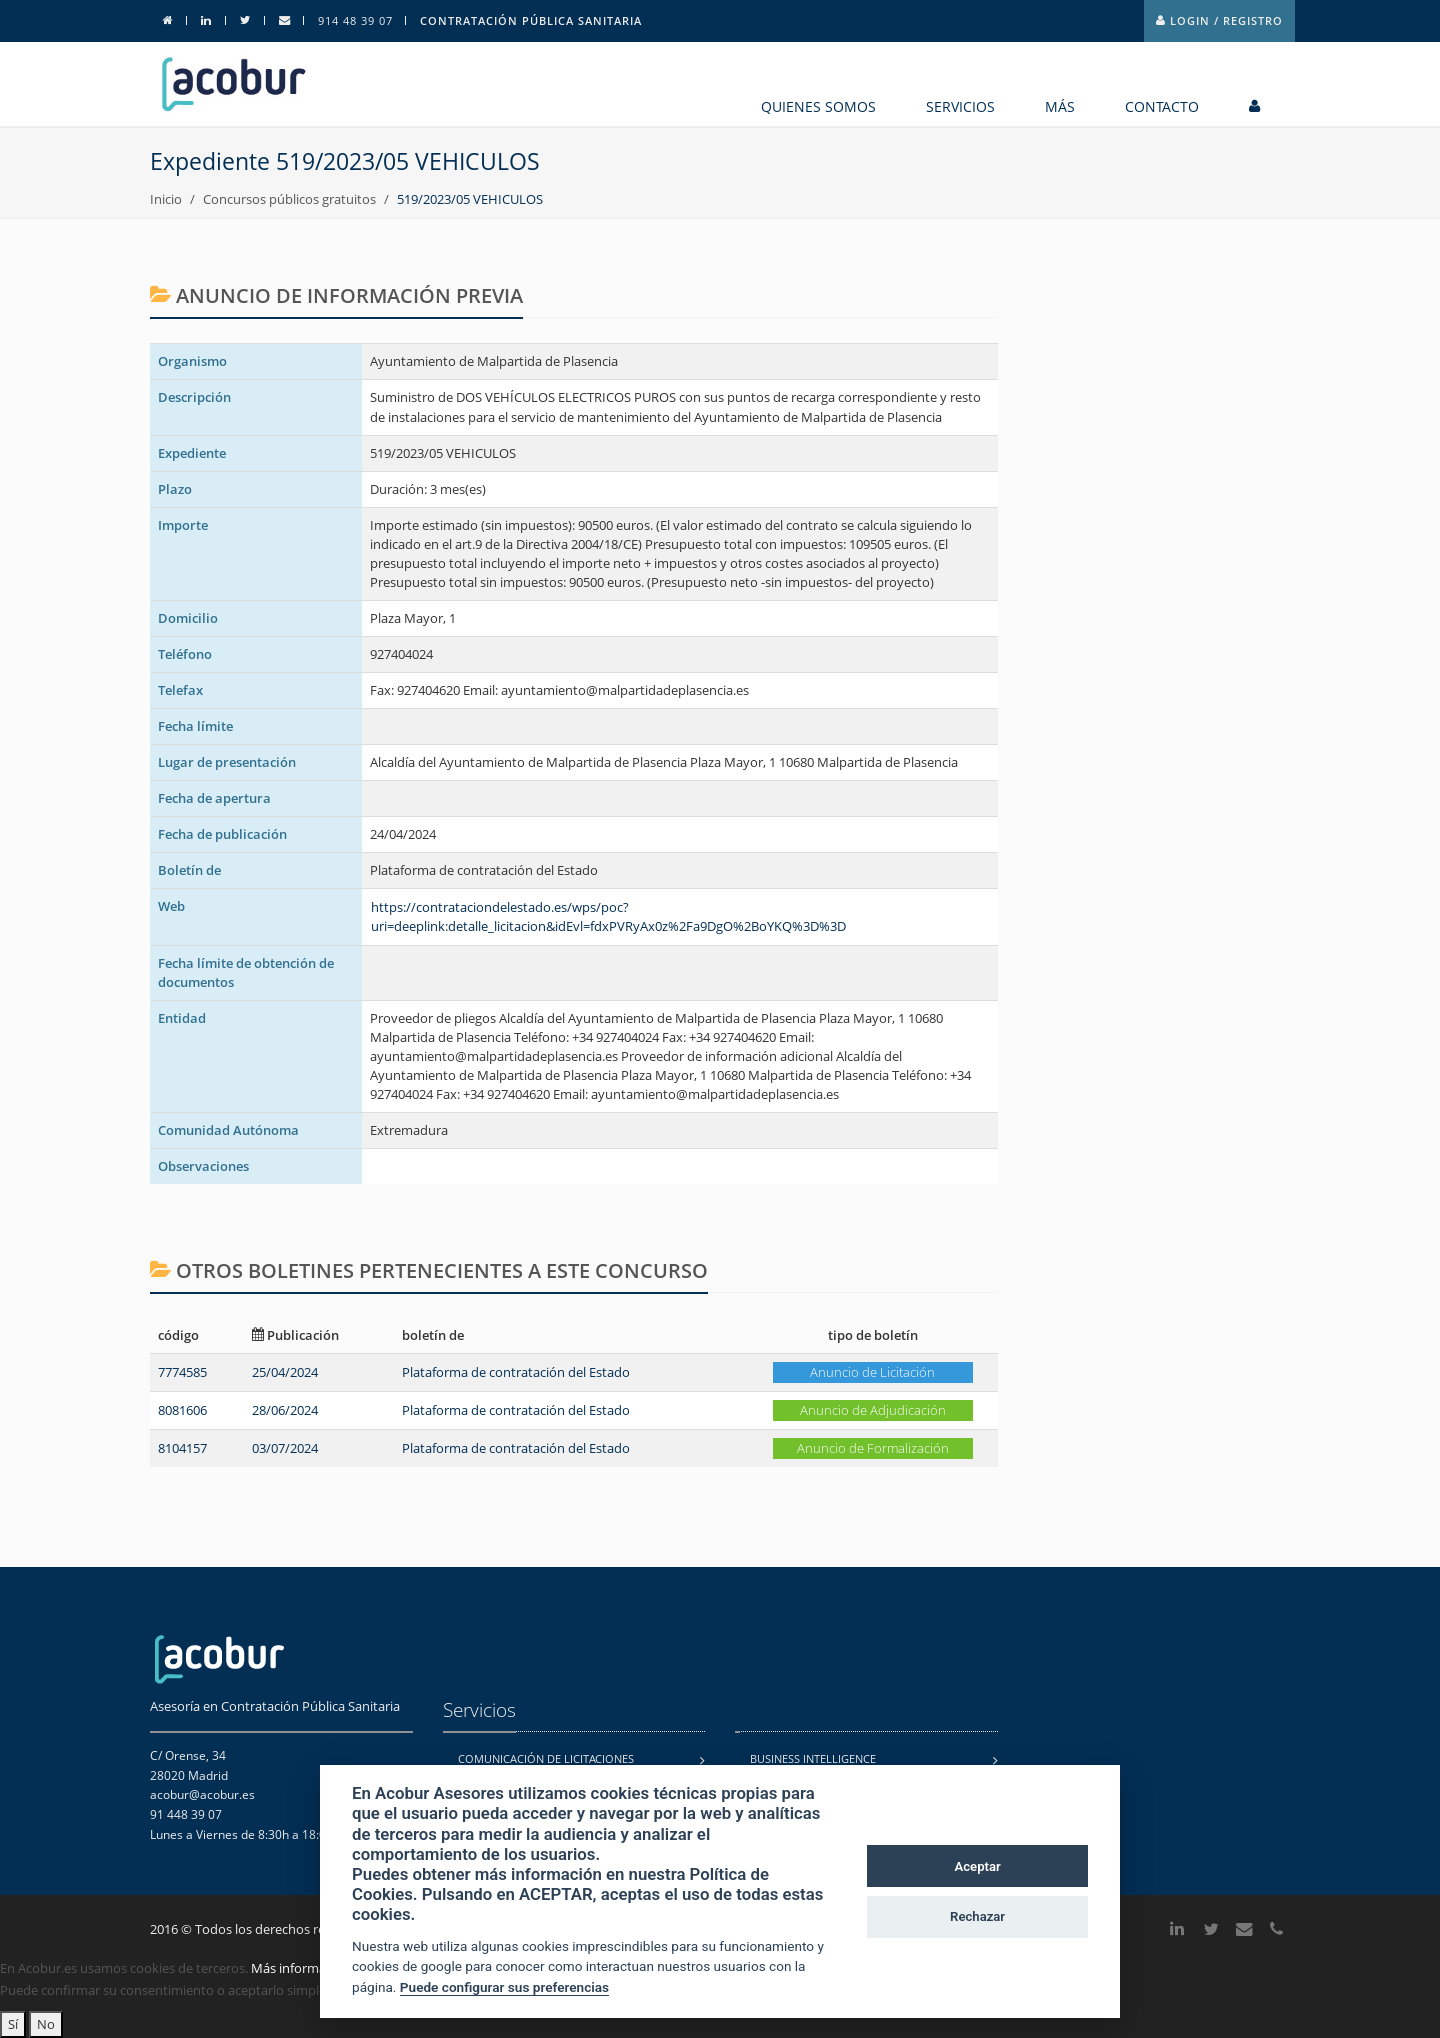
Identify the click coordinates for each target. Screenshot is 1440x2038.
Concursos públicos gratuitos (289, 199)
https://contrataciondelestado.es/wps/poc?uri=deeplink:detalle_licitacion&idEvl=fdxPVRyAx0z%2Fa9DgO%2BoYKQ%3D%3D (608, 916)
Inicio (166, 199)
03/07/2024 (285, 1448)
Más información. (302, 1968)
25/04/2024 (285, 1372)
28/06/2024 (285, 1410)
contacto (1162, 106)
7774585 (182, 1372)
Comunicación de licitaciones (546, 1758)
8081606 (182, 1410)
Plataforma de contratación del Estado (516, 1372)
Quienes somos (818, 106)
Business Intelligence (813, 1758)
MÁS (1060, 106)
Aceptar (978, 1866)
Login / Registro (1219, 20)
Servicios (960, 106)
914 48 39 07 (355, 20)
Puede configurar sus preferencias (504, 1987)
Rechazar (977, 1916)
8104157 (182, 1448)
